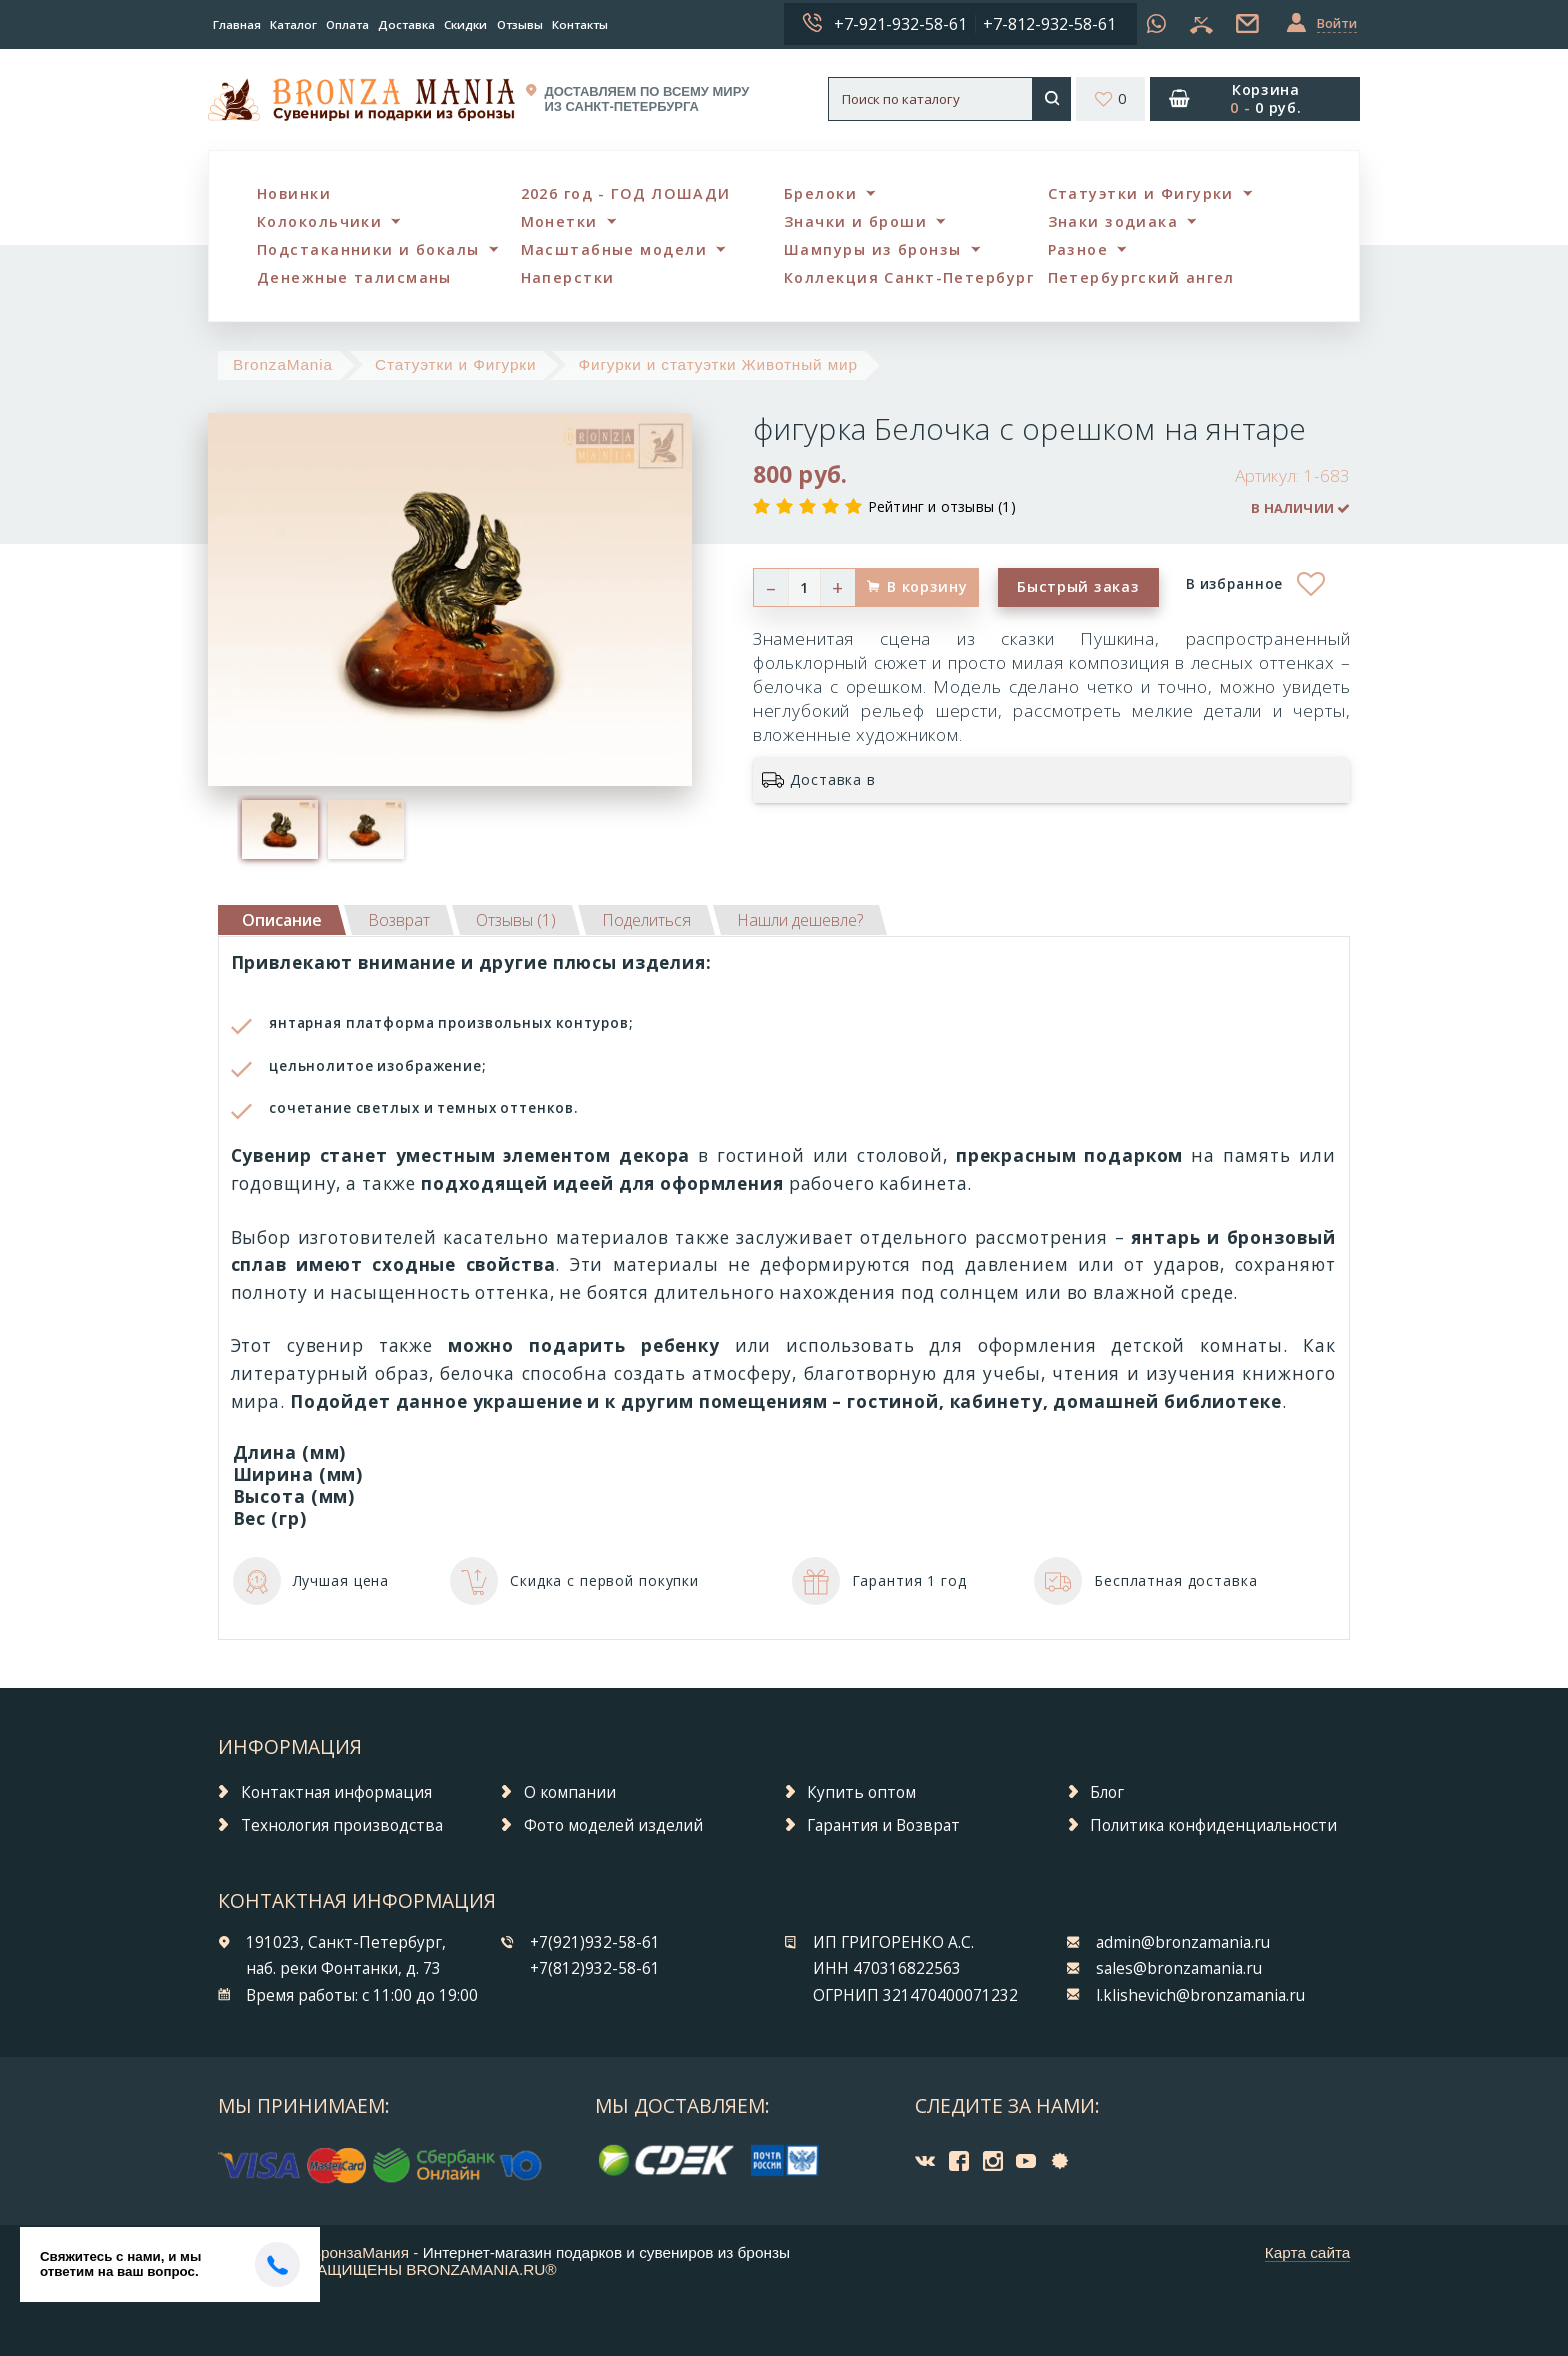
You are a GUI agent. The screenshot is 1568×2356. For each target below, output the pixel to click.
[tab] (399, 920)
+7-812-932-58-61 (1049, 24)
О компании (570, 1792)
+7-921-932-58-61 (900, 24)
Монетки (559, 221)
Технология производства (342, 1825)
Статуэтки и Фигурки (1141, 193)
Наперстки (568, 277)
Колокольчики (319, 221)
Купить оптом (861, 1792)
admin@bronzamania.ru (1183, 1942)
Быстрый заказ (1078, 586)
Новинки (294, 193)
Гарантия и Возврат (883, 1825)
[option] (280, 829)
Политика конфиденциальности (1213, 1825)
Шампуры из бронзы (872, 249)
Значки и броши (855, 221)
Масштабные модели (614, 249)
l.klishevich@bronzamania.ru (1200, 1995)
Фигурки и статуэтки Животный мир (718, 364)
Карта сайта (1308, 2252)
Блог (1107, 1792)
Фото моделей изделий (613, 1825)
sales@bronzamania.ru (1179, 1968)
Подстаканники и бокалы (368, 249)
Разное (1078, 249)
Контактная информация (336, 1792)
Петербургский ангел (1141, 277)
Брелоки (820, 193)
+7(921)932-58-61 (595, 1942)
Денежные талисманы (354, 277)
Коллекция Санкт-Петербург (909, 277)
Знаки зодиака (1113, 221)
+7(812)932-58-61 (595, 1968)
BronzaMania (283, 364)
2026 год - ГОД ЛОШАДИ (626, 193)
